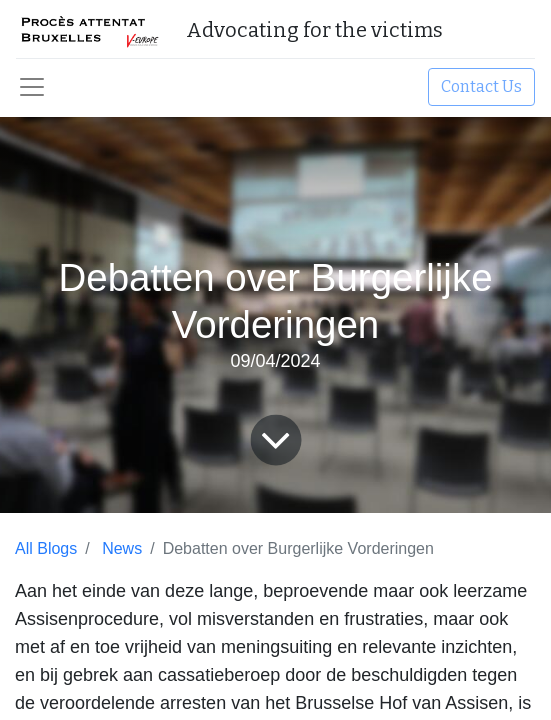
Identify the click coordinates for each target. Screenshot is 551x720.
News (122, 548)
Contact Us (481, 86)
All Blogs (46, 548)
